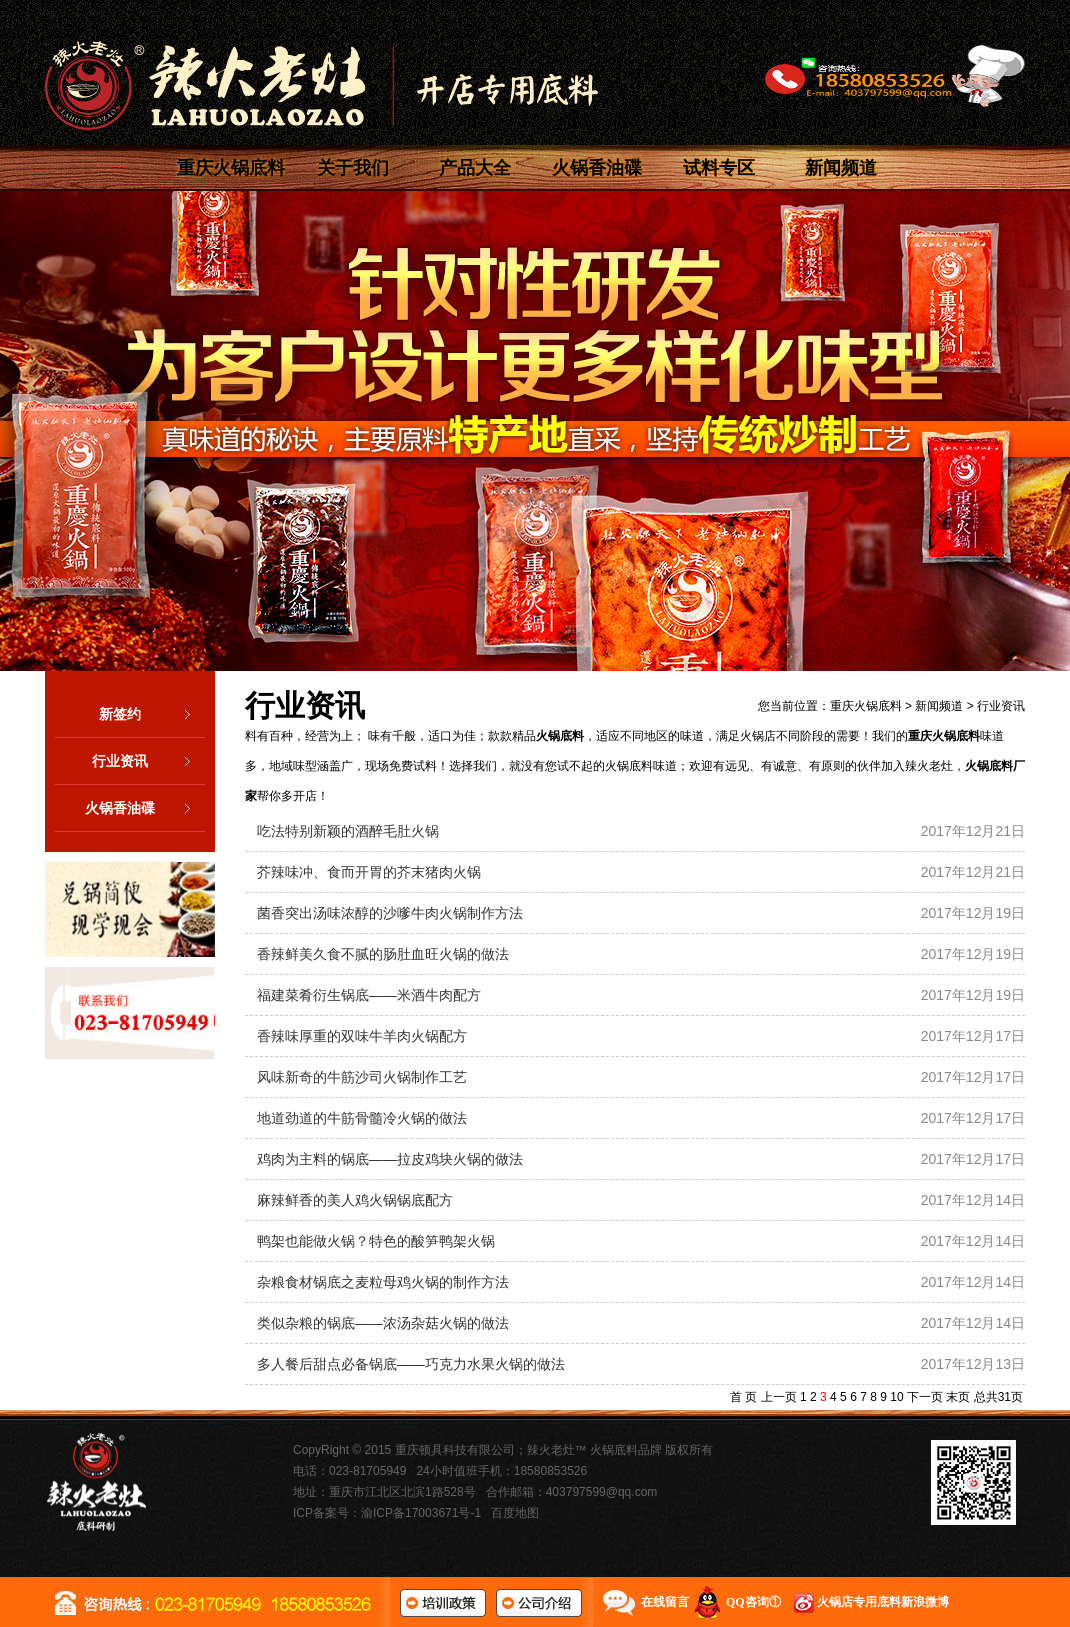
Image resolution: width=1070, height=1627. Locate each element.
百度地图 (515, 1513)
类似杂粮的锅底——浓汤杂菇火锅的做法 (383, 1323)
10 (896, 1397)
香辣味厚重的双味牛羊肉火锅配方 (362, 1036)
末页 (958, 1397)
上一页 (779, 1397)
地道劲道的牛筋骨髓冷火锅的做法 (362, 1118)
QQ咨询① (753, 1602)
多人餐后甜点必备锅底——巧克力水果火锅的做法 (411, 1364)
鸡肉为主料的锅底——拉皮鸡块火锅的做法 (390, 1159)
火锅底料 (560, 736)
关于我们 (353, 168)
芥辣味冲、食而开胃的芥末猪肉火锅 (369, 872)
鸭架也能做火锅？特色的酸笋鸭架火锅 (376, 1241)
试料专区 (719, 168)
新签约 (152, 714)
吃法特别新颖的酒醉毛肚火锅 (348, 831)
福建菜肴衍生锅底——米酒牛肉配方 (369, 995)
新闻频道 (841, 168)
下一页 (925, 1397)
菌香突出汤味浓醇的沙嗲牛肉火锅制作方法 (390, 913)
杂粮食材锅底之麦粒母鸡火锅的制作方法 (383, 1282)
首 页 (743, 1397)
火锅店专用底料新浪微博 (883, 1602)
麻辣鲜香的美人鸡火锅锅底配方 (355, 1200)
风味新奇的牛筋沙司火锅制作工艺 (362, 1077)
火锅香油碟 (597, 168)
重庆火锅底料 (231, 168)
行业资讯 (148, 761)
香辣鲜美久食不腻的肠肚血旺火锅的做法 (383, 954)
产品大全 (475, 168)
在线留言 (665, 1602)
